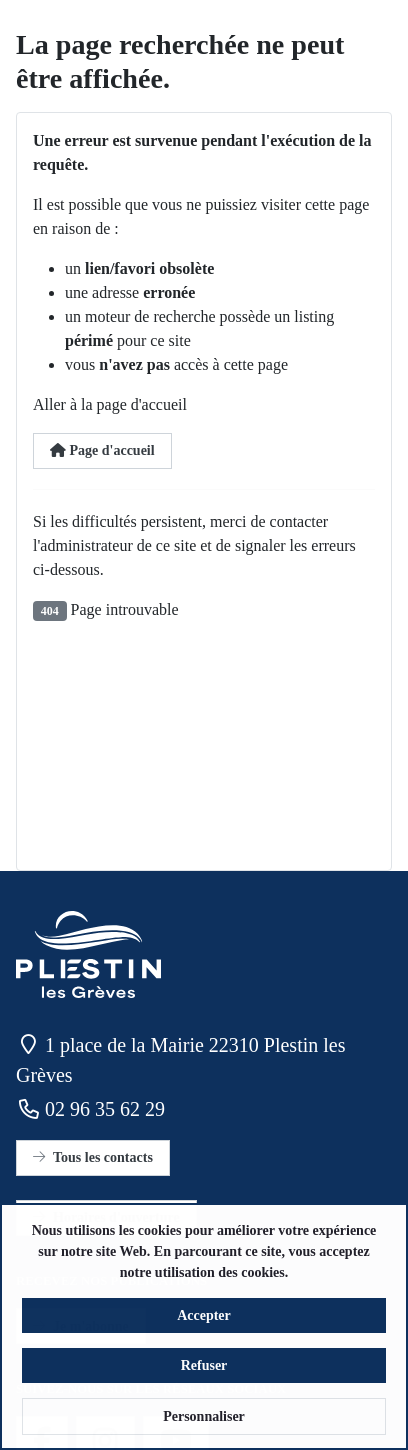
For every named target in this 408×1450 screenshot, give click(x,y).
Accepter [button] (204, 1325)
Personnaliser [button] (204, 1426)
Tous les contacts (93, 1157)
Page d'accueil (102, 450)
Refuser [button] (204, 1375)
